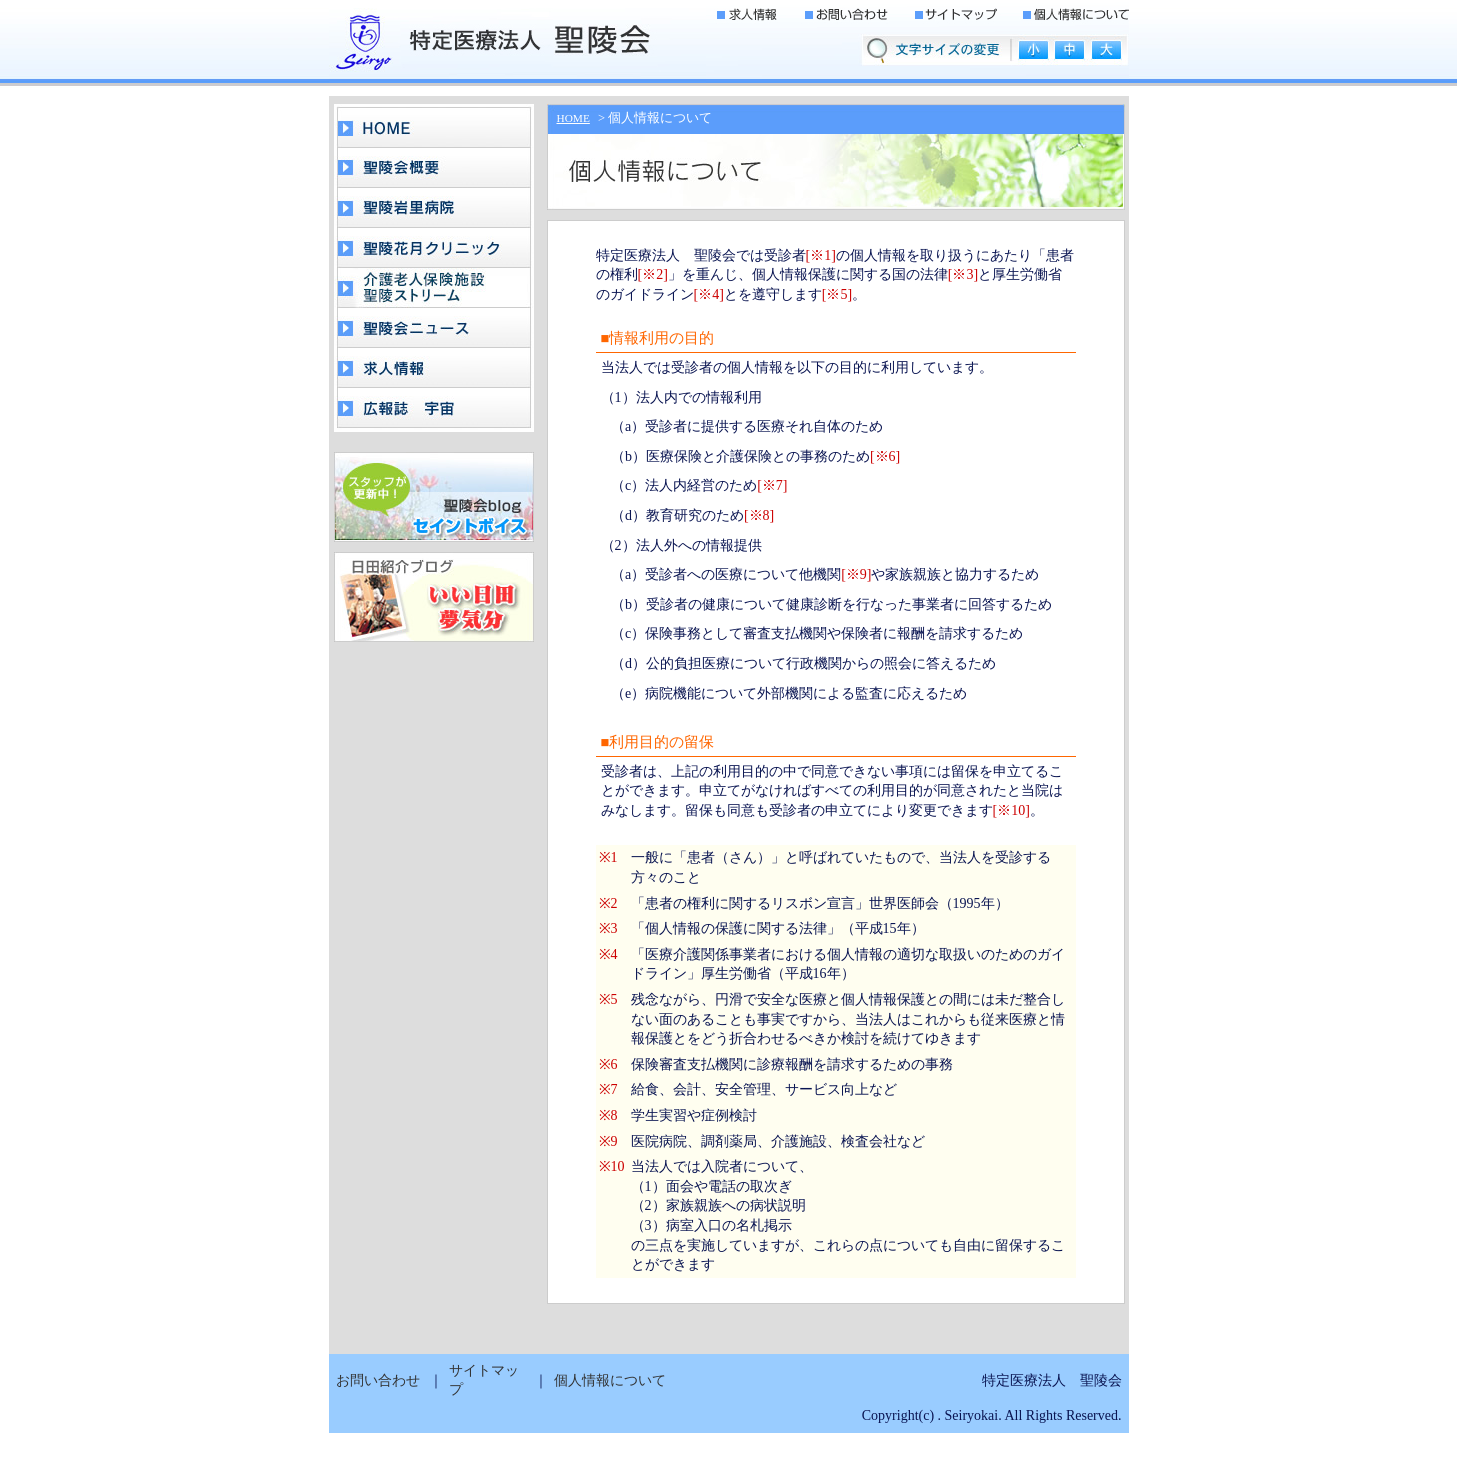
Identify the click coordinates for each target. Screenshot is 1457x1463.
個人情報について (610, 1380)
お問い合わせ (378, 1380)
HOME (573, 118)
